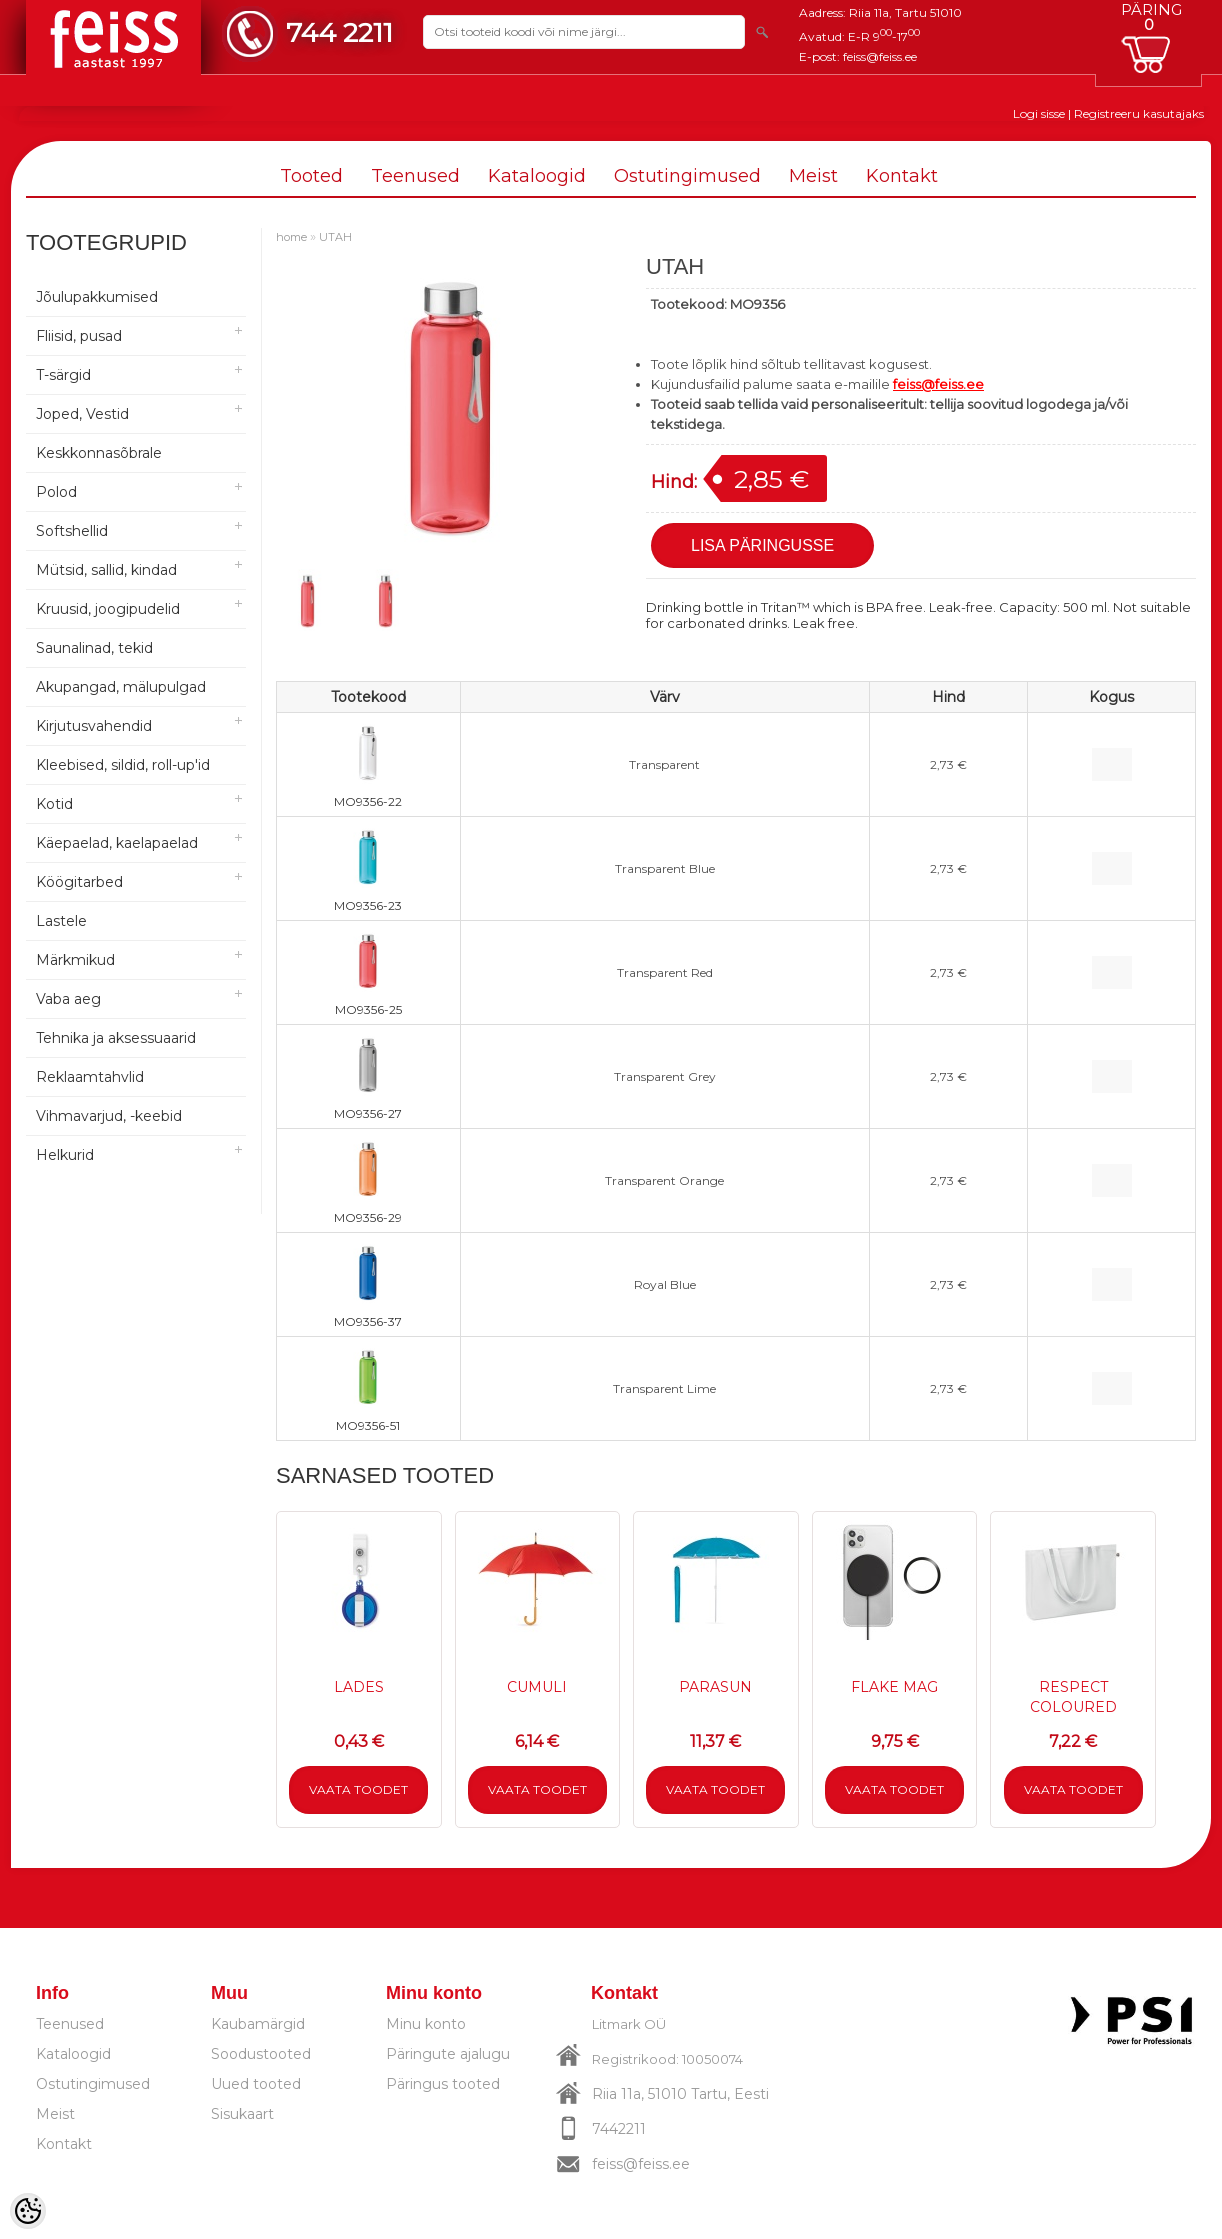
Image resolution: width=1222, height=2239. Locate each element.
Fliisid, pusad (79, 336)
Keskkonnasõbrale (99, 453)
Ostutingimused (687, 176)
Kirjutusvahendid (94, 726)
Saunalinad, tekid (94, 648)
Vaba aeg (68, 999)
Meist (813, 176)
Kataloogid (537, 176)
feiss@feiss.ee (880, 56)
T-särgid (63, 375)
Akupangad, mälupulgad (121, 687)
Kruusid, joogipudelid (108, 609)
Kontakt (902, 176)
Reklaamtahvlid (90, 1077)
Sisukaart (242, 2114)
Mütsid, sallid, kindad (106, 570)
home (291, 237)
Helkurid (65, 1155)
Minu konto (426, 2024)
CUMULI (537, 1687)
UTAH (335, 237)
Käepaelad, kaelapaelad (117, 843)
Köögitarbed (79, 882)
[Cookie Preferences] (28, 2211)
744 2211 (339, 32)
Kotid (54, 804)
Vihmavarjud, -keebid (109, 1116)
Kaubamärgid (258, 2024)
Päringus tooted (443, 2084)
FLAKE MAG (894, 1687)
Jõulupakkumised (97, 297)
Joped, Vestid (82, 414)
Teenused (415, 176)
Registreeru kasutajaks (1139, 113)
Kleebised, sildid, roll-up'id (123, 765)
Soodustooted (261, 2054)
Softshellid (72, 531)
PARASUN (715, 1687)
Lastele (61, 921)
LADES (359, 1687)
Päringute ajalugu (448, 2054)
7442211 (619, 2129)
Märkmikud (75, 960)
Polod (56, 492)
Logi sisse (1039, 113)
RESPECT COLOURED (1073, 1697)
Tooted (311, 176)
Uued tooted (256, 2084)
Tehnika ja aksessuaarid (116, 1038)
